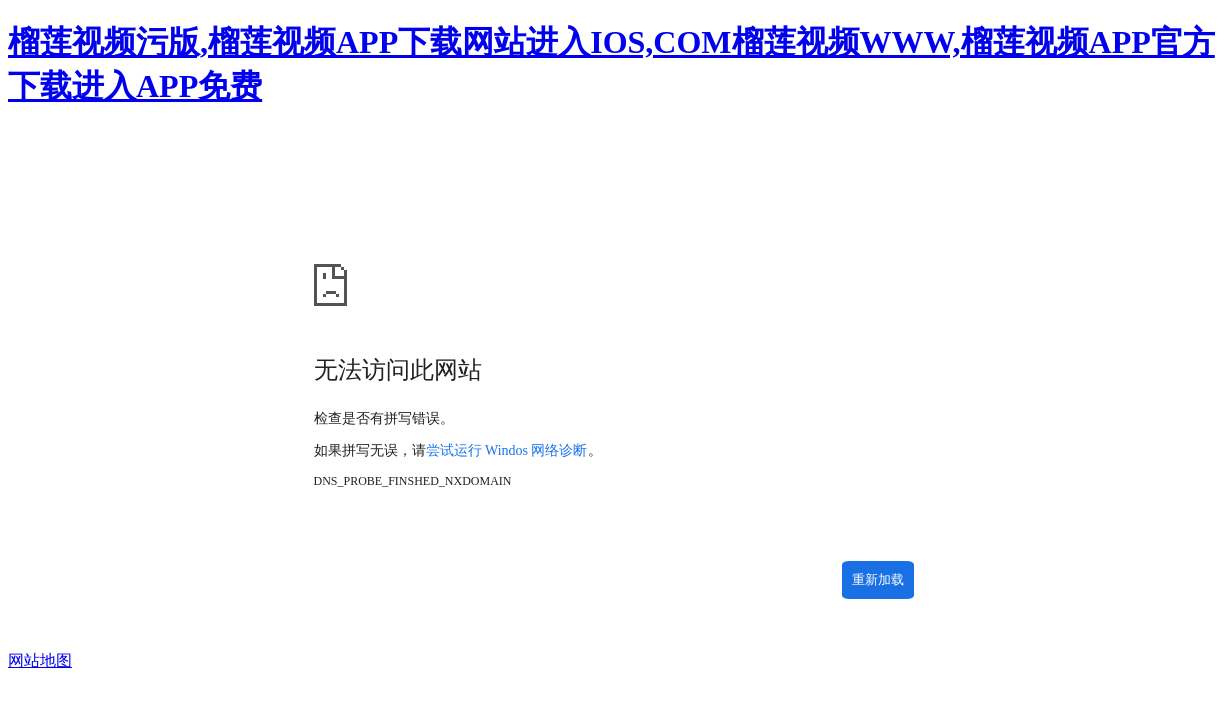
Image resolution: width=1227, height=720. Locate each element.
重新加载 (878, 579)
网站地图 (40, 660)
